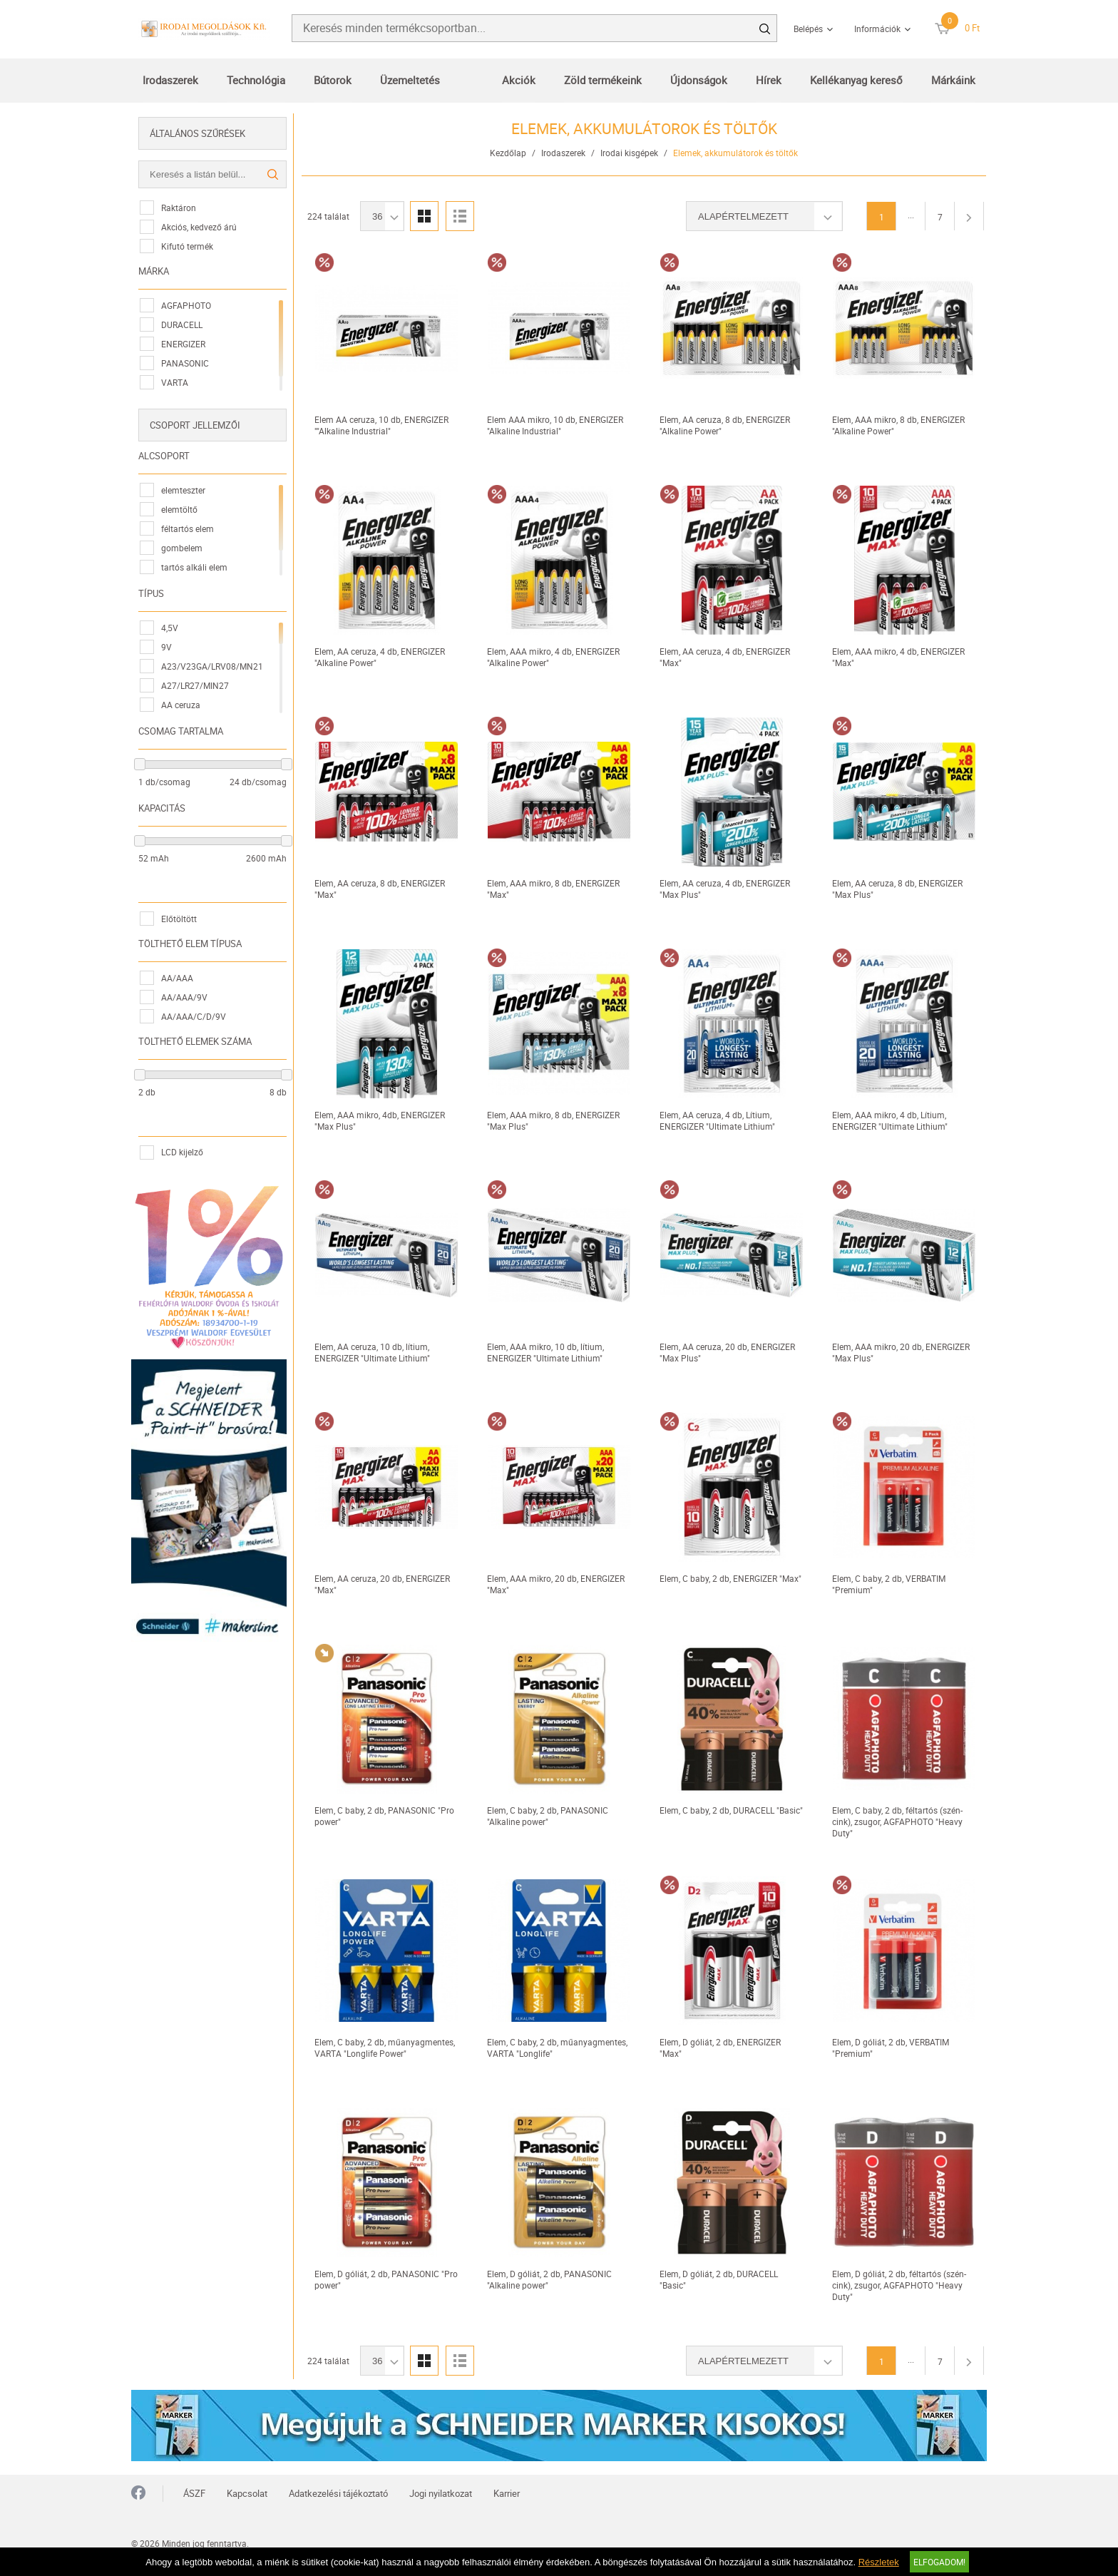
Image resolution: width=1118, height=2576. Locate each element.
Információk (877, 28)
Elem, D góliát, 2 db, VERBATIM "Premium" (890, 2047)
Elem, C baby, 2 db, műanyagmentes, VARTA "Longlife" (557, 2047)
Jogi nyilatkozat (440, 2493)
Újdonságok (698, 80)
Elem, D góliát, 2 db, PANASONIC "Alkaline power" (549, 2279)
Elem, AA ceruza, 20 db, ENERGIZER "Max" (382, 1584)
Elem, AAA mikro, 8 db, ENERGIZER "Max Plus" (553, 1120)
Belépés (808, 28)
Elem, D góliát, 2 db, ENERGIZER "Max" (720, 2047)
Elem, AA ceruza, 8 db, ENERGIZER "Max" (379, 888)
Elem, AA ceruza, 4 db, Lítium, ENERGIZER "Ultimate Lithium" (717, 1120)
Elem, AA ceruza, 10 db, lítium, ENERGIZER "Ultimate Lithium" (372, 1352)
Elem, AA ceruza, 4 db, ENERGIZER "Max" (725, 656)
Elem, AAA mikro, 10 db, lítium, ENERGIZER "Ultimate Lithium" (545, 1352)
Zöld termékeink (603, 80)
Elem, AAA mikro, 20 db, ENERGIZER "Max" (556, 1584)
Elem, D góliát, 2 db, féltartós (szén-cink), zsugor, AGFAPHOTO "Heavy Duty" (899, 2285)
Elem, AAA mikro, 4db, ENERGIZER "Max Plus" (379, 1120)
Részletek (878, 2562)
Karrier (506, 2493)
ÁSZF (194, 2493)
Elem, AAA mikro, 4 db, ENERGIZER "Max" (898, 656)
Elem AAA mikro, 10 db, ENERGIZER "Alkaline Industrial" (555, 425)
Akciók (518, 80)
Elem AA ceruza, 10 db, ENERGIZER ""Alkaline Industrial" (381, 425)
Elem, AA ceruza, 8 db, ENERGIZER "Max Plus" (897, 888)
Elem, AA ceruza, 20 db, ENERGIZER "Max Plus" (727, 1352)
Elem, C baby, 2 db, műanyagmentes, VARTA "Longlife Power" (384, 2047)
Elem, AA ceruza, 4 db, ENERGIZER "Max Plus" (725, 888)
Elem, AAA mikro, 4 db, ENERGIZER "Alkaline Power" (553, 656)
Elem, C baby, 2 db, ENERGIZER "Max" (730, 1578)
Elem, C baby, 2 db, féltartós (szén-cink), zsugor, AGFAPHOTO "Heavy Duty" (897, 1821)
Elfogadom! (939, 2561)
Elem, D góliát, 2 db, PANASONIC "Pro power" (386, 2279)
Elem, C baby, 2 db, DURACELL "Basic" (731, 1810)
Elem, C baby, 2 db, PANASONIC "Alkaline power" (547, 1815)
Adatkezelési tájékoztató (338, 2493)
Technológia (256, 80)
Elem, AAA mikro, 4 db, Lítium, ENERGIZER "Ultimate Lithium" (890, 1120)
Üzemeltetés (410, 80)
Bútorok (333, 80)
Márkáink (953, 80)
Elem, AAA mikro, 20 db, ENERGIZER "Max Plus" (901, 1352)
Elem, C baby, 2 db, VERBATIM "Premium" (888, 1584)
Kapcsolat (247, 2493)
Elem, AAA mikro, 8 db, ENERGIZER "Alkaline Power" (898, 425)
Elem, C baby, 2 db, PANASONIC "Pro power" (384, 1815)
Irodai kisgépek (629, 152)
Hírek (768, 80)
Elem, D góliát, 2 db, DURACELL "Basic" (719, 2279)
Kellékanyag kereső (856, 80)
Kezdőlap (508, 152)
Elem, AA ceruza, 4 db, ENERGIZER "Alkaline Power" (379, 656)
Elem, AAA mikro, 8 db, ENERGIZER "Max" (553, 888)
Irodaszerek (170, 80)
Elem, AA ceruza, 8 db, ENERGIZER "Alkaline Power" (725, 425)
